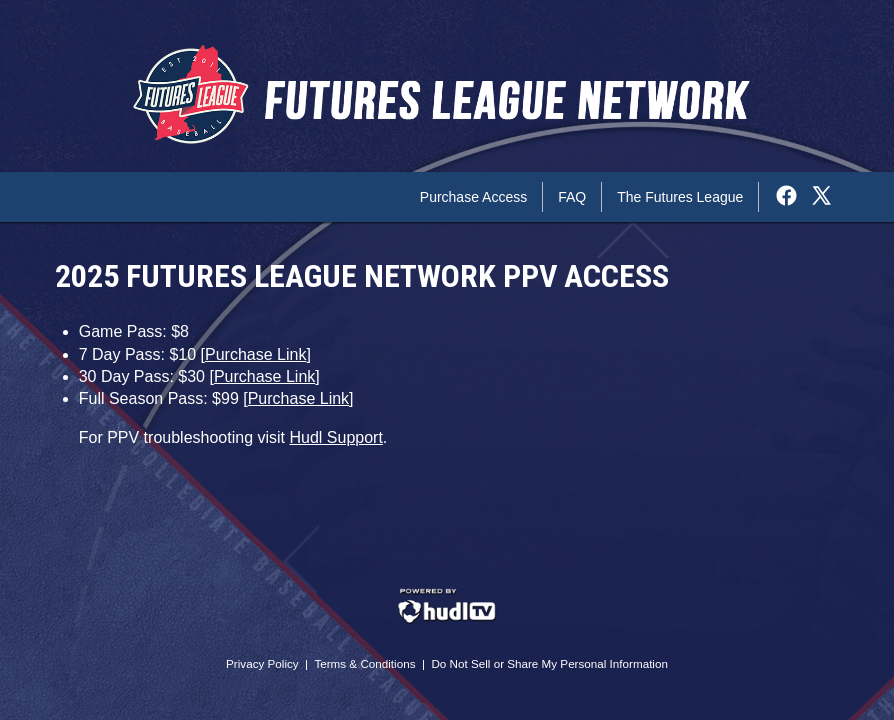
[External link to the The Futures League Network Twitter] (821, 197)
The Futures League (680, 197)
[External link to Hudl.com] (447, 620)
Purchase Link (255, 354)
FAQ (572, 197)
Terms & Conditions (364, 663)
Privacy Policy (262, 663)
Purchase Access (473, 197)
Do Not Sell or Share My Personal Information (549, 663)
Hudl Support (335, 437)
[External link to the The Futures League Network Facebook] (791, 197)
